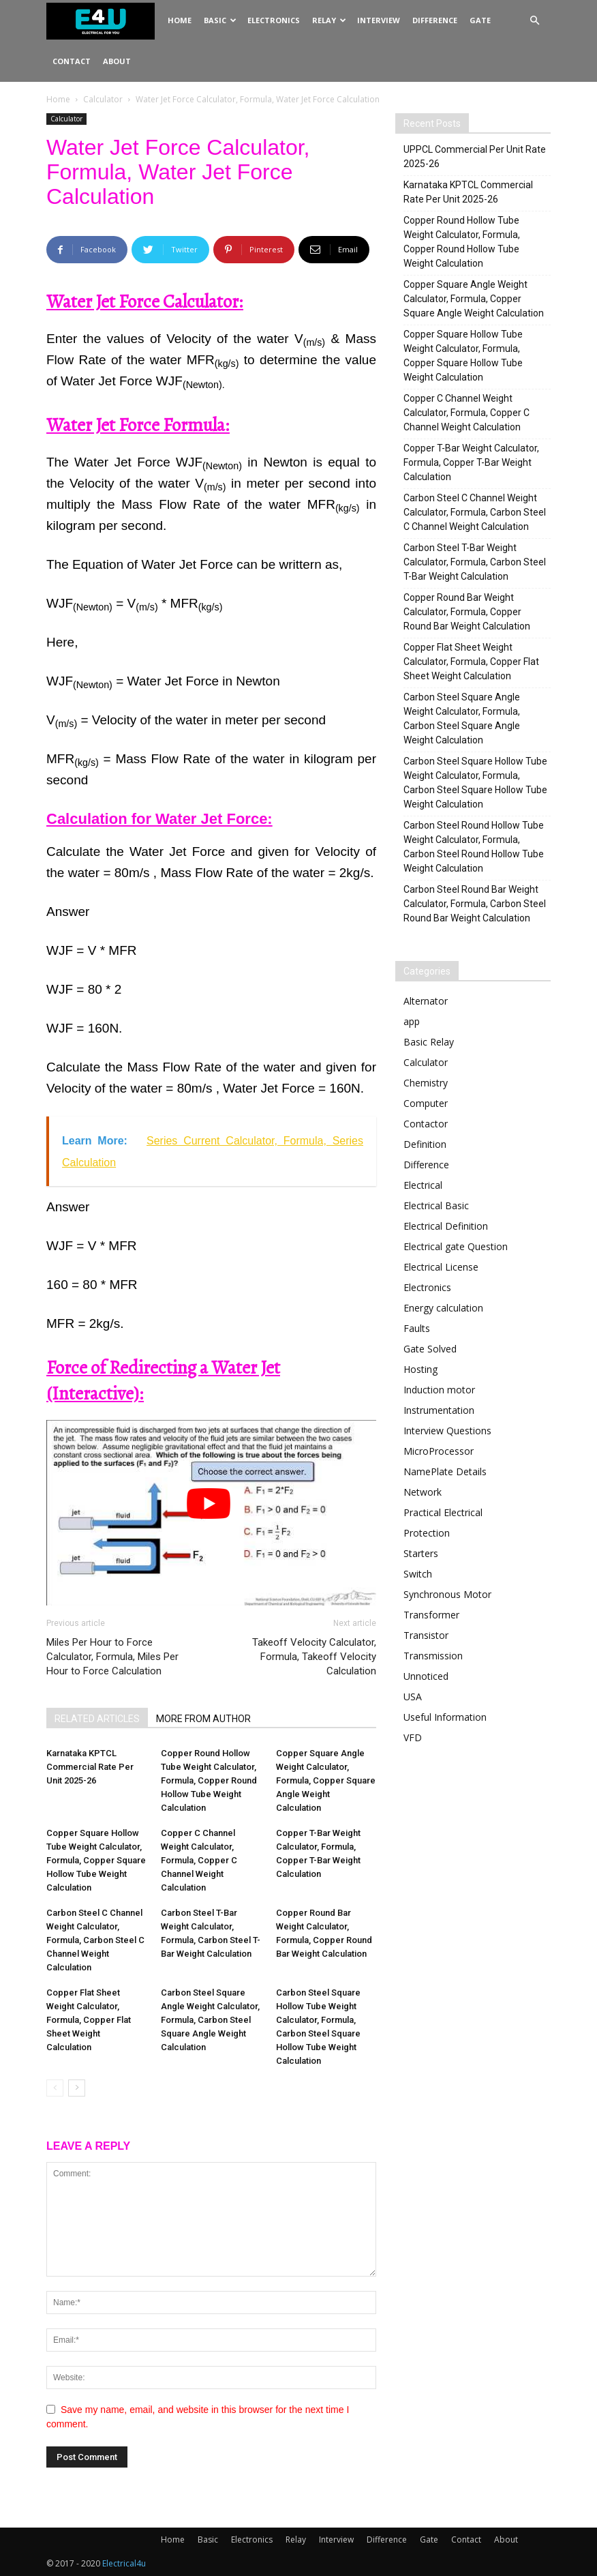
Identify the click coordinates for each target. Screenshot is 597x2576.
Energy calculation (443, 1307)
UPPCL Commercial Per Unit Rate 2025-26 (474, 156)
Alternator (425, 1000)
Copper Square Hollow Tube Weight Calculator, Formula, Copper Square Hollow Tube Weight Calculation (96, 1860)
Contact (71, 61)
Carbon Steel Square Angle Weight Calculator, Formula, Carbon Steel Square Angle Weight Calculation (210, 2019)
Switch (417, 1573)
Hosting (420, 1369)
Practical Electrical (443, 1512)
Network (422, 1491)
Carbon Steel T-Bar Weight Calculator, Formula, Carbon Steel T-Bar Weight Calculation (474, 562)
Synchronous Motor (447, 1594)
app (411, 1021)
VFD (412, 1737)
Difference (434, 20)
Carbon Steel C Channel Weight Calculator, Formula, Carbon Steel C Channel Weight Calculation (95, 1940)
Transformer (431, 1614)
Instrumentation (438, 1410)
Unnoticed (425, 1676)
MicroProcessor (438, 1451)
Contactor (425, 1123)
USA (412, 1696)
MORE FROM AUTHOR (203, 1718)
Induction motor (439, 1389)
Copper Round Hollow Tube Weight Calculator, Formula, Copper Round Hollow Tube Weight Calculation (209, 1780)
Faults (416, 1328)
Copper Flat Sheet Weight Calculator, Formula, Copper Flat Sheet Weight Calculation (88, 2019)
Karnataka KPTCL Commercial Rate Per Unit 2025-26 (90, 1767)
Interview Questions (447, 1430)
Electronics (273, 20)
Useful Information (445, 1717)
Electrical (422, 1185)
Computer (425, 1103)
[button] (534, 20)
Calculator (103, 99)
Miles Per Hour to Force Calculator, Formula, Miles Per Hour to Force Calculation (112, 1656)
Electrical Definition (445, 1225)
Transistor (425, 1635)
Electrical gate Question (455, 1246)
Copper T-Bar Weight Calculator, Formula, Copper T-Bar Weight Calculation (471, 462)
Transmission (433, 1655)
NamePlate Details (445, 1471)
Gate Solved (430, 1348)
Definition (424, 1144)
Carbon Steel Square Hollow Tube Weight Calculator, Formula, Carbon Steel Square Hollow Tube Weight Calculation (475, 783)
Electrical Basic (436, 1205)
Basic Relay (428, 1041)
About (117, 61)
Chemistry (425, 1082)
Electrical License (440, 1266)
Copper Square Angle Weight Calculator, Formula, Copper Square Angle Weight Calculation (326, 1780)
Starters (420, 1553)
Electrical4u (124, 2563)
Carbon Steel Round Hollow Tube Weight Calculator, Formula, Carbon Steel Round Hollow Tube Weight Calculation (473, 847)
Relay (329, 20)
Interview (378, 20)
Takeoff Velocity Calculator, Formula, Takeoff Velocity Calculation (314, 1656)
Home (180, 20)
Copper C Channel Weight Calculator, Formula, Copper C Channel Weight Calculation (199, 1860)
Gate (480, 20)
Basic (220, 20)
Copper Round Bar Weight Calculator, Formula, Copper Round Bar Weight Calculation (466, 612)
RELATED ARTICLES (97, 1718)
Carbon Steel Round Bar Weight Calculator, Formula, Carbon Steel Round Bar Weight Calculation (474, 903)
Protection (426, 1532)
